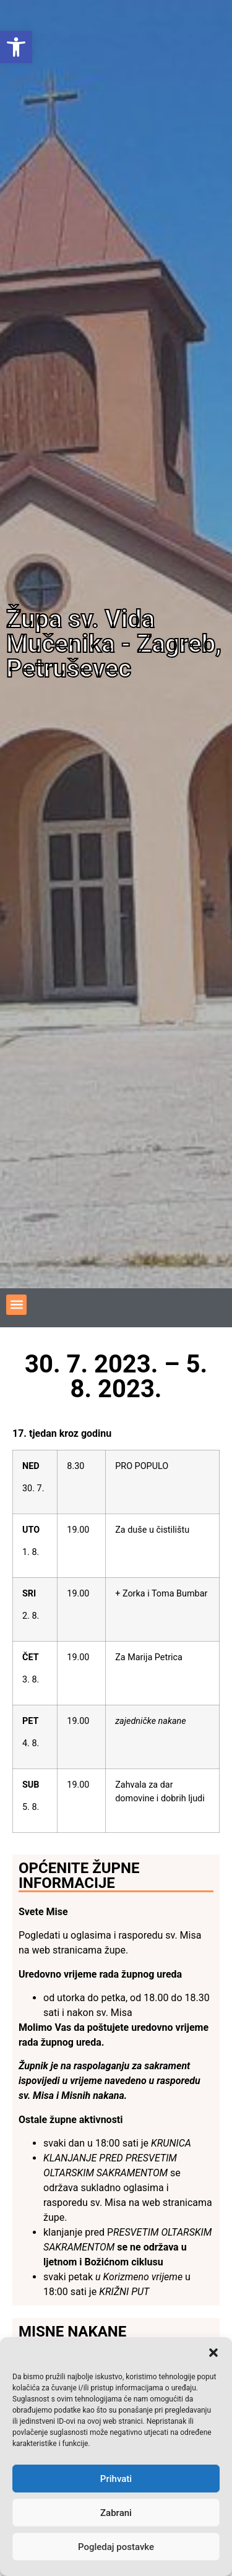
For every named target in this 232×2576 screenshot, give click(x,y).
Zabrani (116, 2512)
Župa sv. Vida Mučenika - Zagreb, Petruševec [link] (113, 644)
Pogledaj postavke (116, 2546)
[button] (213, 2352)
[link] (16, 47)
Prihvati (116, 2478)
